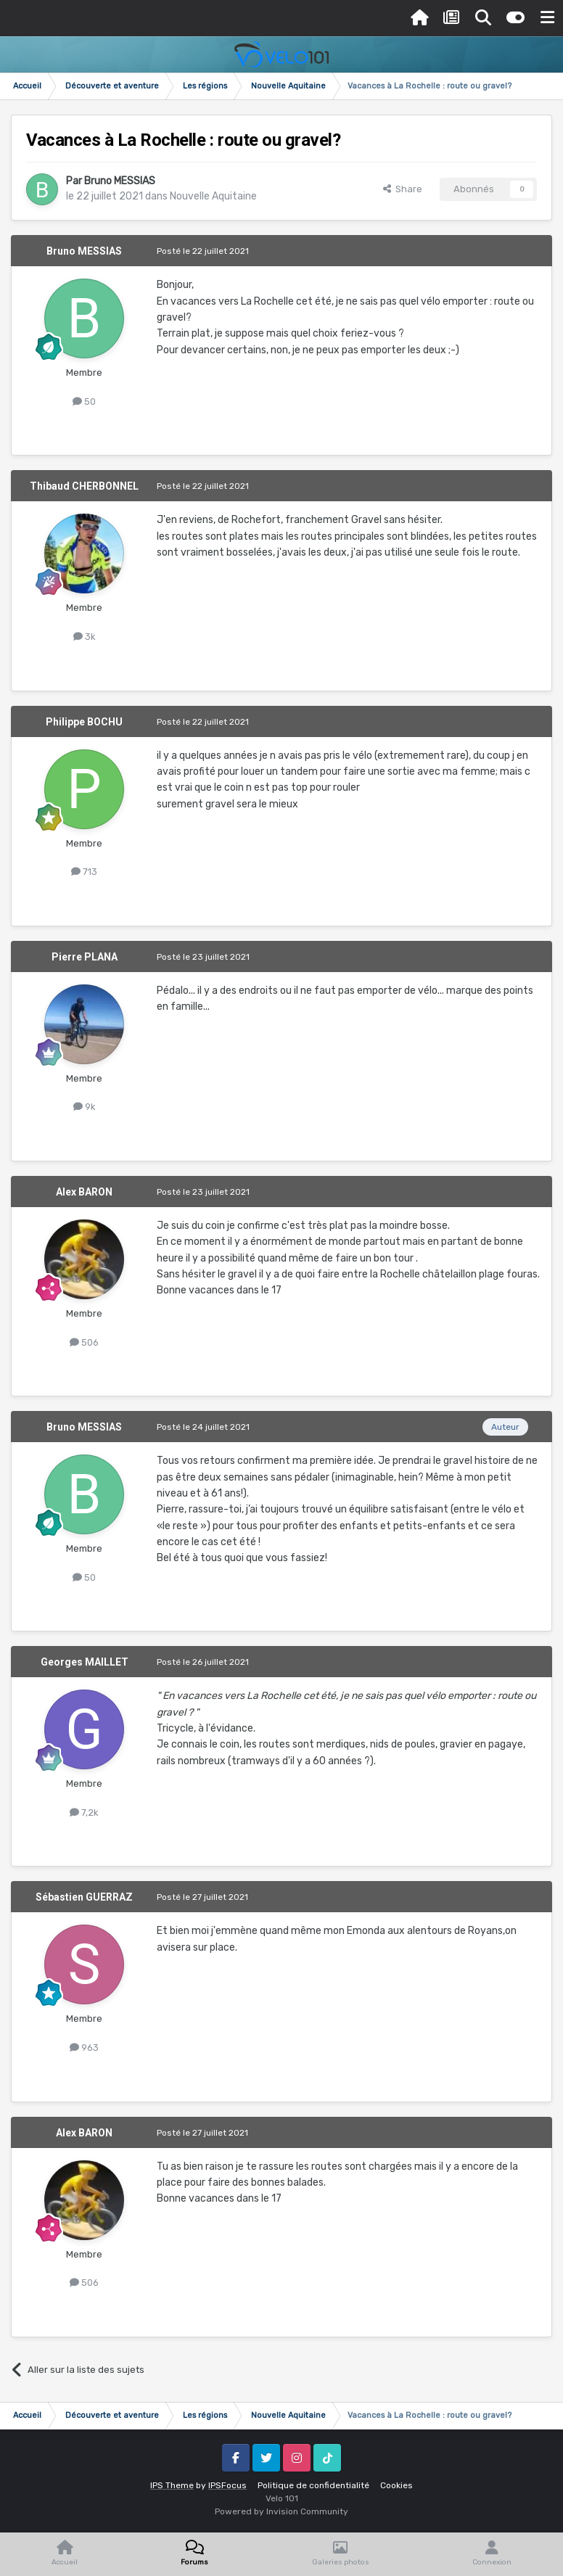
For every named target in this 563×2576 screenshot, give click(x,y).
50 (84, 401)
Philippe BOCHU (84, 722)
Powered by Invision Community (281, 2511)
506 (84, 1342)
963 (84, 2047)
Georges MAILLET (84, 1662)
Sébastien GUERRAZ (84, 1897)
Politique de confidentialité (313, 2485)
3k (84, 636)
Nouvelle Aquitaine (213, 196)
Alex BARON (84, 1192)
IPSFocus (227, 2485)
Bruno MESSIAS (119, 181)
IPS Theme (172, 2485)
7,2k (84, 1812)
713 (84, 871)
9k (84, 1106)
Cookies (396, 2485)
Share (402, 189)
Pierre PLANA (85, 957)
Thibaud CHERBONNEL (84, 486)
